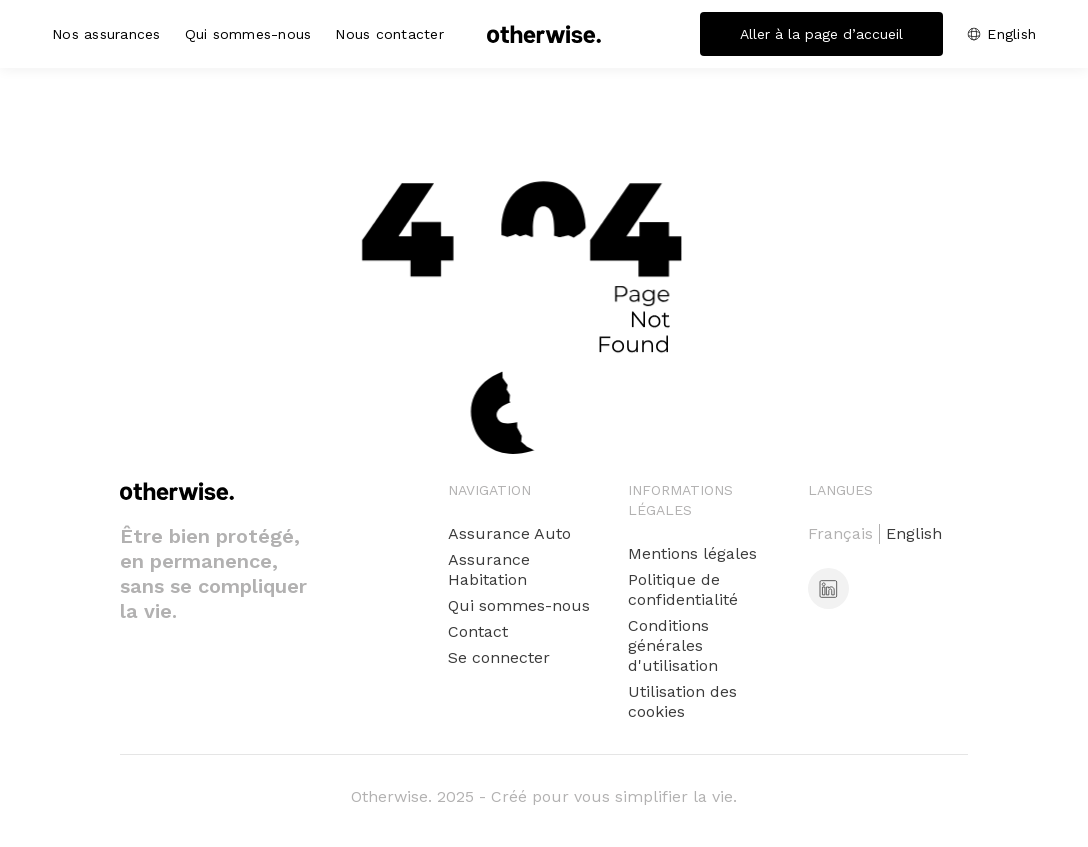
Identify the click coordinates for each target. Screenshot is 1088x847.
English (1011, 34)
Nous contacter (389, 34)
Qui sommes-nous (248, 34)
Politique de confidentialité (683, 589)
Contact (478, 631)
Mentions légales (692, 553)
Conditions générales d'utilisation (673, 645)
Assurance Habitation (489, 569)
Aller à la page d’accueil (821, 34)
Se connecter (499, 657)
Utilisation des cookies (682, 701)
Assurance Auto (509, 533)
